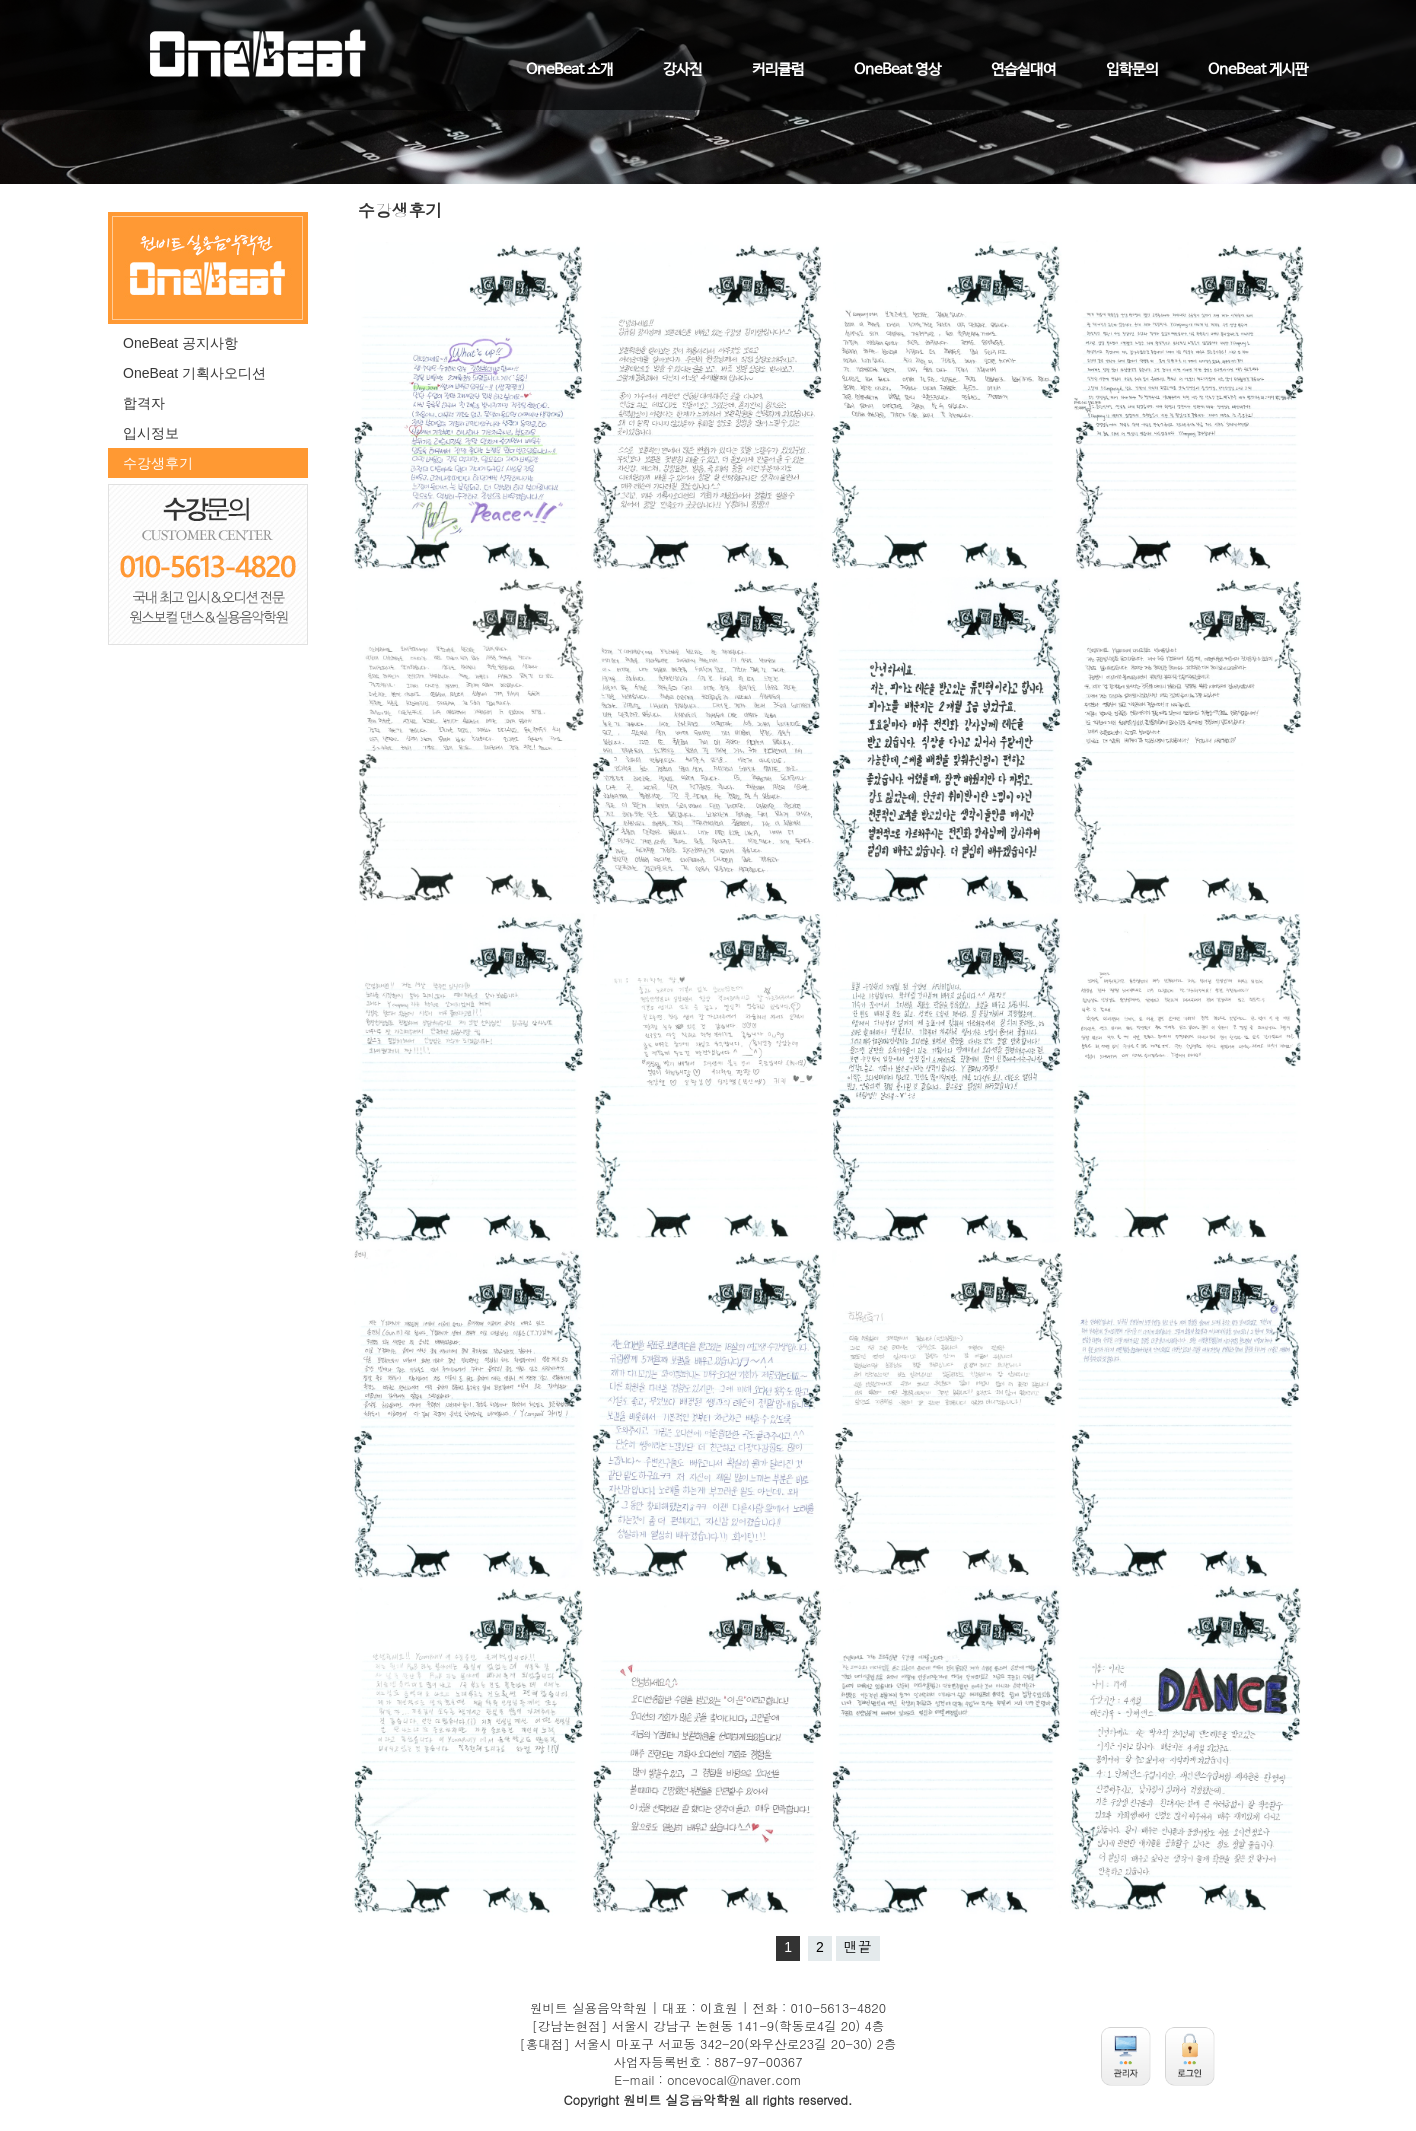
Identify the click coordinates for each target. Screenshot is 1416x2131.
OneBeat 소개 (569, 70)
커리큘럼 (778, 70)
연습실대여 (1023, 70)
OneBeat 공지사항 (180, 343)
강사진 (682, 70)
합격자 (144, 403)
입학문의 (1132, 70)
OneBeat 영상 (897, 70)
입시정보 (151, 433)
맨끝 (858, 1947)
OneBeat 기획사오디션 (194, 373)
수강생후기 (158, 463)
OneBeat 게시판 (1258, 70)
